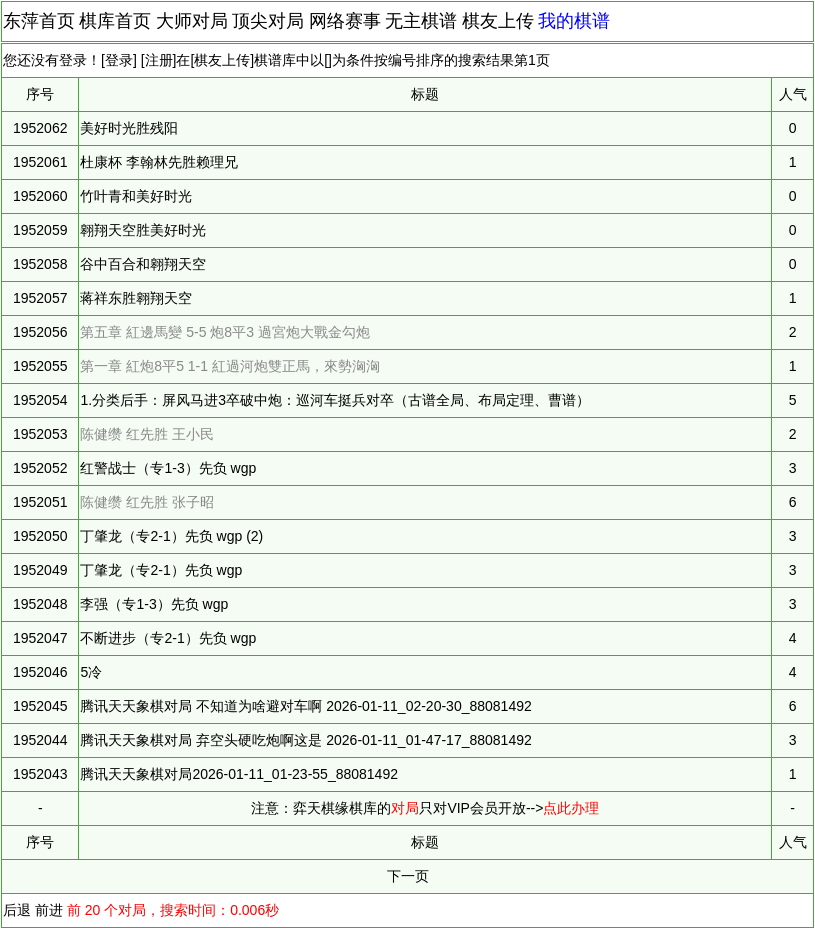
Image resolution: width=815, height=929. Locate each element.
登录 (119, 60)
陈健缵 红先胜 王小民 (147, 434)
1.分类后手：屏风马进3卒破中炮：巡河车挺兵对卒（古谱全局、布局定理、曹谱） (334, 400)
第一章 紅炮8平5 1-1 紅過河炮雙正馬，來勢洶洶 (229, 366)
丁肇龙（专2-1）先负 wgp (161, 570)
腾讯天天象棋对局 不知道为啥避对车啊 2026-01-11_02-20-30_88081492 (305, 706)
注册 (159, 60)
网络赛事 (345, 21)
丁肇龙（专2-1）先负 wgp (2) (171, 536)
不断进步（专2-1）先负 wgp (168, 638)
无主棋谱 (421, 21)
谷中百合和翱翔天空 (143, 264)
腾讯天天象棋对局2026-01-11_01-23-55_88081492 (239, 774)
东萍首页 (39, 21)
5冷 (91, 672)
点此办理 (571, 808)
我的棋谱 (574, 21)
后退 (17, 910)
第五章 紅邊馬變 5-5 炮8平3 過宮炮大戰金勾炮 (224, 332)
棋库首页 (115, 21)
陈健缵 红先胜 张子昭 (147, 502)
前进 (49, 910)
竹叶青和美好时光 (136, 196)
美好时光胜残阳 (129, 128)
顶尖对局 (268, 21)
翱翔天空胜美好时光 (143, 230)
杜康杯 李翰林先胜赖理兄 (159, 162)
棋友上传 (498, 21)
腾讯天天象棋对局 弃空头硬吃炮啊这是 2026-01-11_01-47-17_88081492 (305, 740)
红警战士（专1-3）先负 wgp (168, 468)
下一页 (408, 876)
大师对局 (192, 21)
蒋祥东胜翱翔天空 (136, 298)
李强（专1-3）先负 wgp (154, 604)
